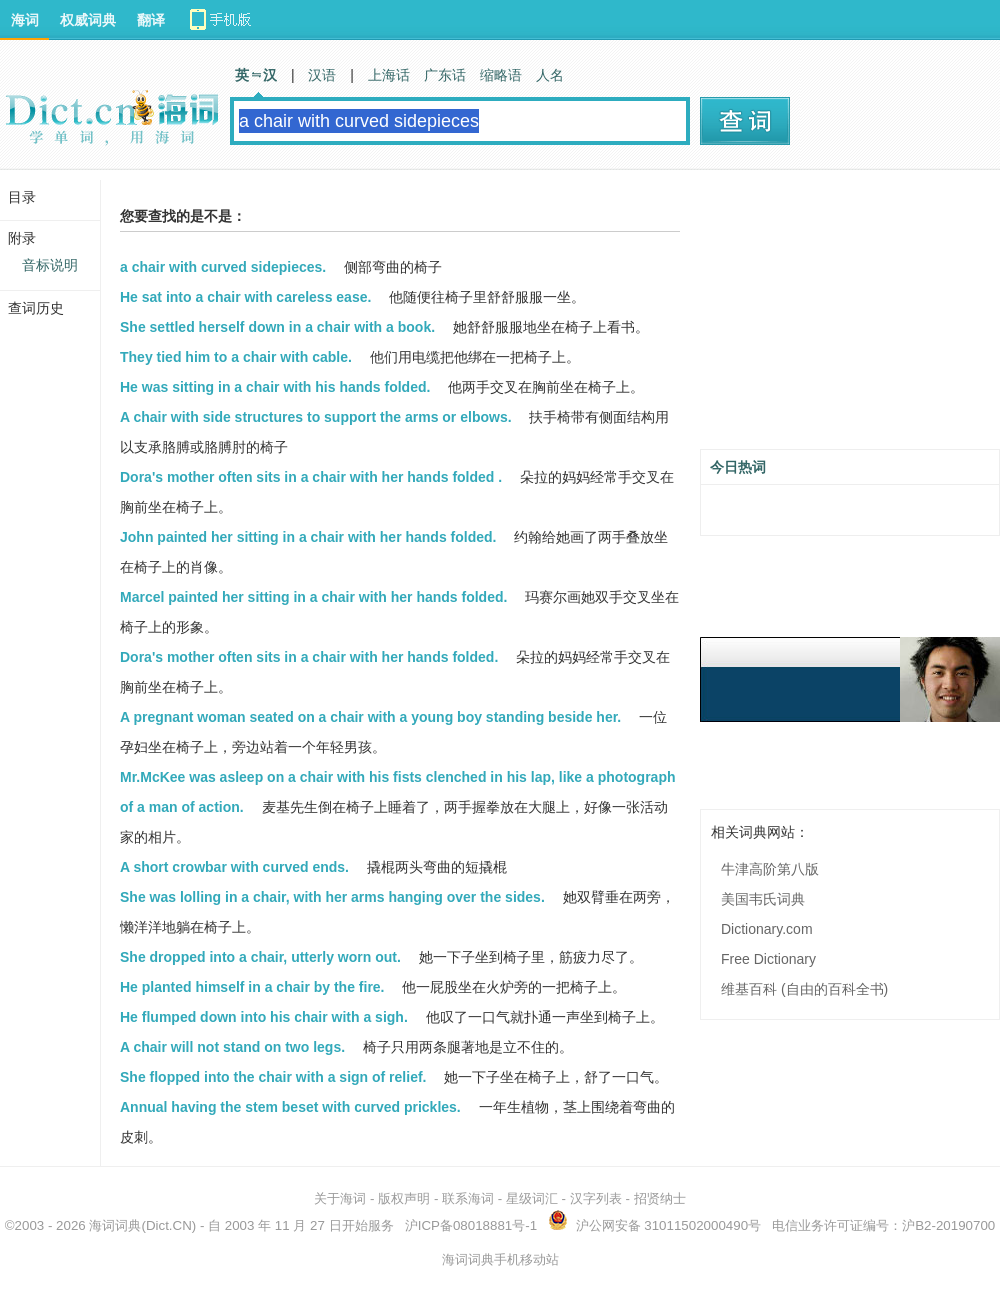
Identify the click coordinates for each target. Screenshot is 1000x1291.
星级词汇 (532, 1198)
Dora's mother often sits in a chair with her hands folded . (311, 477)
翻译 (151, 20)
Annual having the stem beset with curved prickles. (290, 1107)
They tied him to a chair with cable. (236, 357)
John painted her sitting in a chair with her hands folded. (308, 537)
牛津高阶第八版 (770, 869)
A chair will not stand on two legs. (232, 1047)
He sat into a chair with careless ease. (245, 297)
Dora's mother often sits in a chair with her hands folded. (309, 657)
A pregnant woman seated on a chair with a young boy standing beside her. (370, 717)
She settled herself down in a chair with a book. (277, 327)
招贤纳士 (660, 1198)
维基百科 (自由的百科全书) (804, 989)
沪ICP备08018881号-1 (471, 1225)
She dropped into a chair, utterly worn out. (260, 957)
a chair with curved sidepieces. (223, 267)
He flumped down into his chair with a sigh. (264, 1017)
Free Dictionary (768, 959)
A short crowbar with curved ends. (234, 867)
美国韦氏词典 (763, 899)
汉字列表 (596, 1198)
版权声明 (404, 1198)
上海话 (389, 75)
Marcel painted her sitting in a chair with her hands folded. (313, 597)
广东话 (445, 75)
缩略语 (501, 75)
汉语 (322, 75)
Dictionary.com (767, 929)
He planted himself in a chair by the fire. (252, 987)
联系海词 (468, 1198)
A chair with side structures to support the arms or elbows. (316, 417)
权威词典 (88, 20)
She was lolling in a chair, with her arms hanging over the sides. (332, 897)
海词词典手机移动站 (500, 1259)
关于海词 (340, 1198)
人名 (550, 75)
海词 (25, 20)
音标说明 (50, 265)
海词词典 (115, 1225)
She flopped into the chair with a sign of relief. (273, 1077)
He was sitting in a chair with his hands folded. (275, 387)
